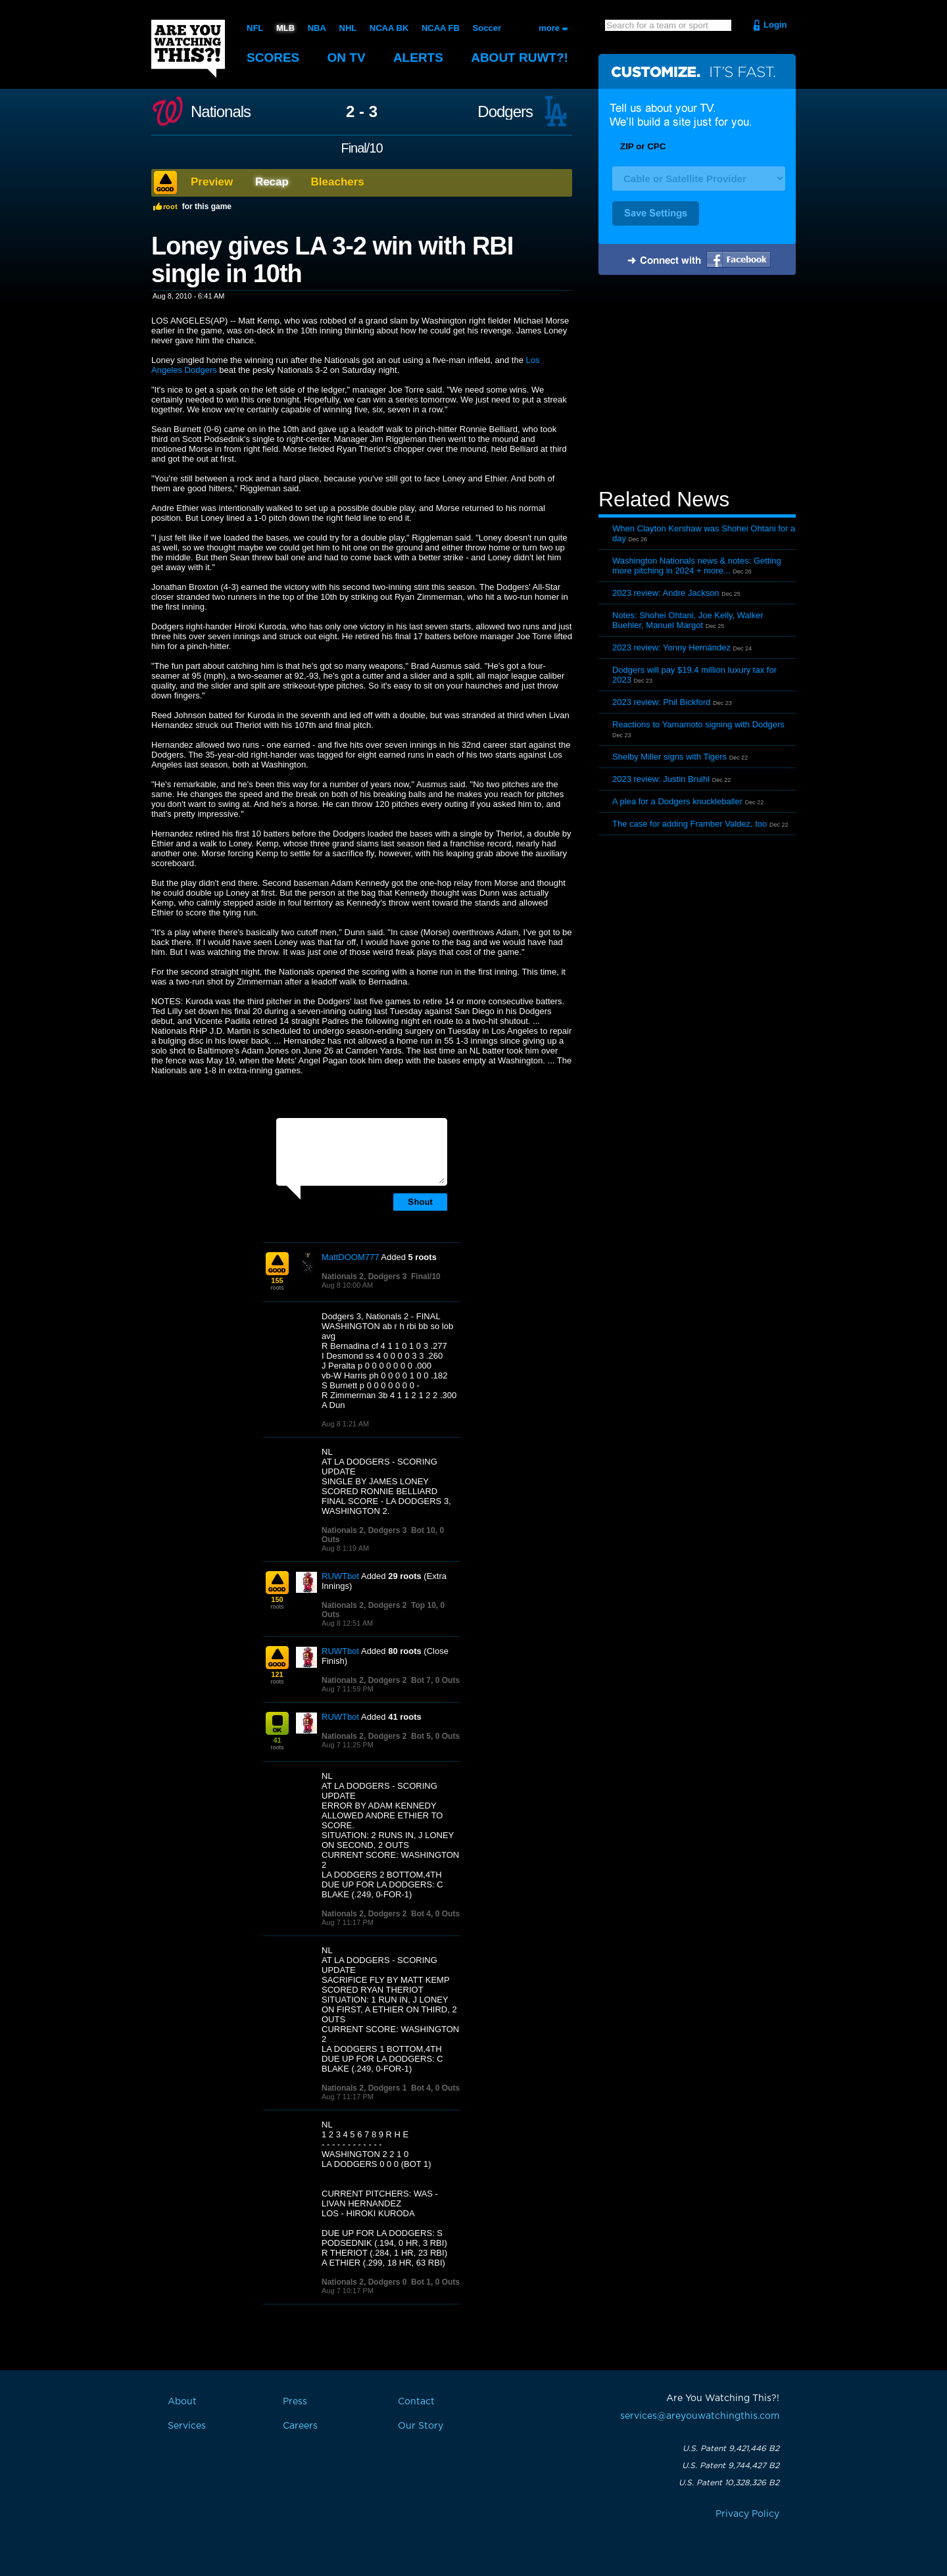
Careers (300, 2426)
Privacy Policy (747, 2514)
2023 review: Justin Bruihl (661, 779)
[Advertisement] (697, 383)
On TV (347, 57)
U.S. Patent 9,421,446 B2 (731, 2448)
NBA (317, 28)
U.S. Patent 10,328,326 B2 (729, 2483)
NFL (255, 28)
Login (775, 25)
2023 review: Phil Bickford (661, 702)
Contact (416, 2401)
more (549, 28)
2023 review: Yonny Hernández (671, 647)
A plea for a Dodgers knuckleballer (677, 801)
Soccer (487, 28)
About (519, 57)
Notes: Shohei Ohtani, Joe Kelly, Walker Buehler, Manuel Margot (688, 620)
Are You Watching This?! (188, 49)
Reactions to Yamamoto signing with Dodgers (698, 724)
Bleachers (337, 182)
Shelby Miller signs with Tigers (669, 757)
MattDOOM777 (350, 1257)
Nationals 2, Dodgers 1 (364, 2088)
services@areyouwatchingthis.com (699, 2416)
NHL (348, 28)
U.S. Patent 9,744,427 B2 (730, 2465)
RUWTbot (340, 1576)
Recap (272, 182)
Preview (212, 182)
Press (295, 2401)
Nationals (221, 112)
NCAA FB (441, 28)
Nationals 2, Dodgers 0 (364, 2282)
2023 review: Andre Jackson (665, 593)
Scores (273, 57)
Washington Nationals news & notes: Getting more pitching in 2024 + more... (696, 565)
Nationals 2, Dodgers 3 (364, 1276)
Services (187, 2426)
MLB (285, 28)
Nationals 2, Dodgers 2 (364, 1605)
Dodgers (505, 112)
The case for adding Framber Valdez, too (689, 824)
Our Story (420, 2426)
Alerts (418, 57)
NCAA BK (389, 28)
